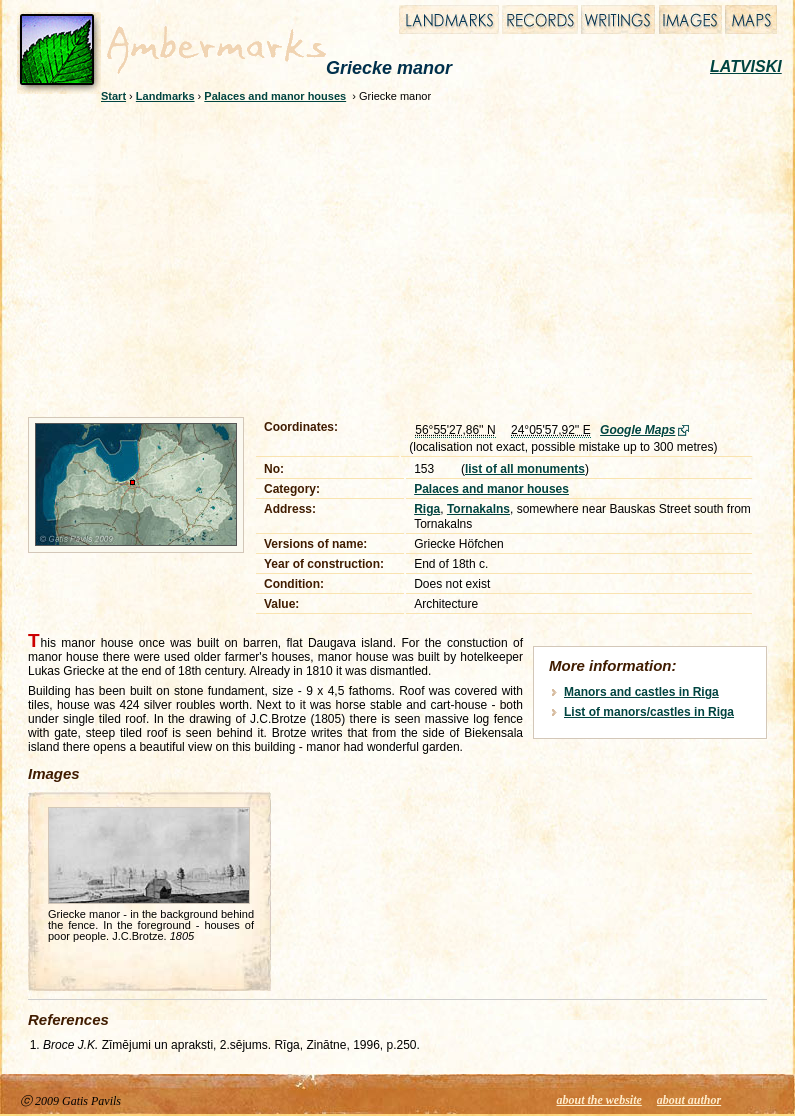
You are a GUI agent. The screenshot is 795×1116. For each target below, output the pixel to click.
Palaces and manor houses (275, 96)
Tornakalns (478, 509)
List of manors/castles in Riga (649, 712)
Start (113, 96)
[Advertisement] (306, 257)
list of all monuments (525, 469)
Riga (427, 509)
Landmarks (165, 96)
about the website (599, 1100)
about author (689, 1100)
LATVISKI (746, 66)
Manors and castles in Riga (641, 692)
